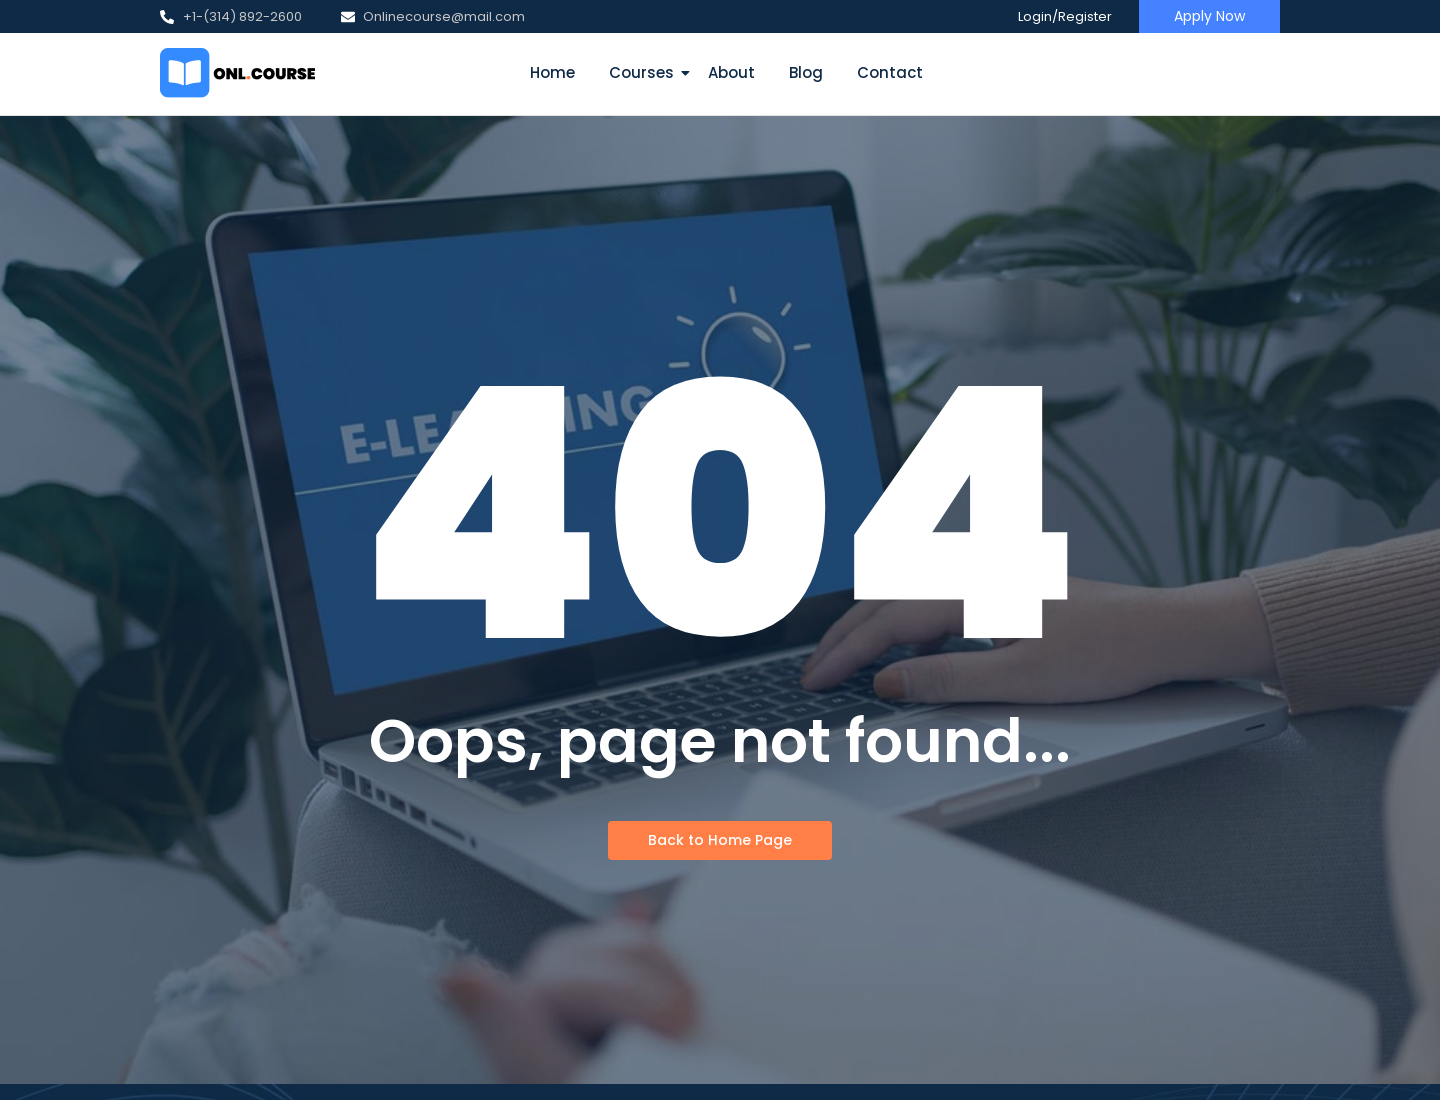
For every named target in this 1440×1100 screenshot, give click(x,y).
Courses (645, 72)
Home (552, 72)
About (731, 72)
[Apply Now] (1209, 16)
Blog (806, 72)
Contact (890, 72)
